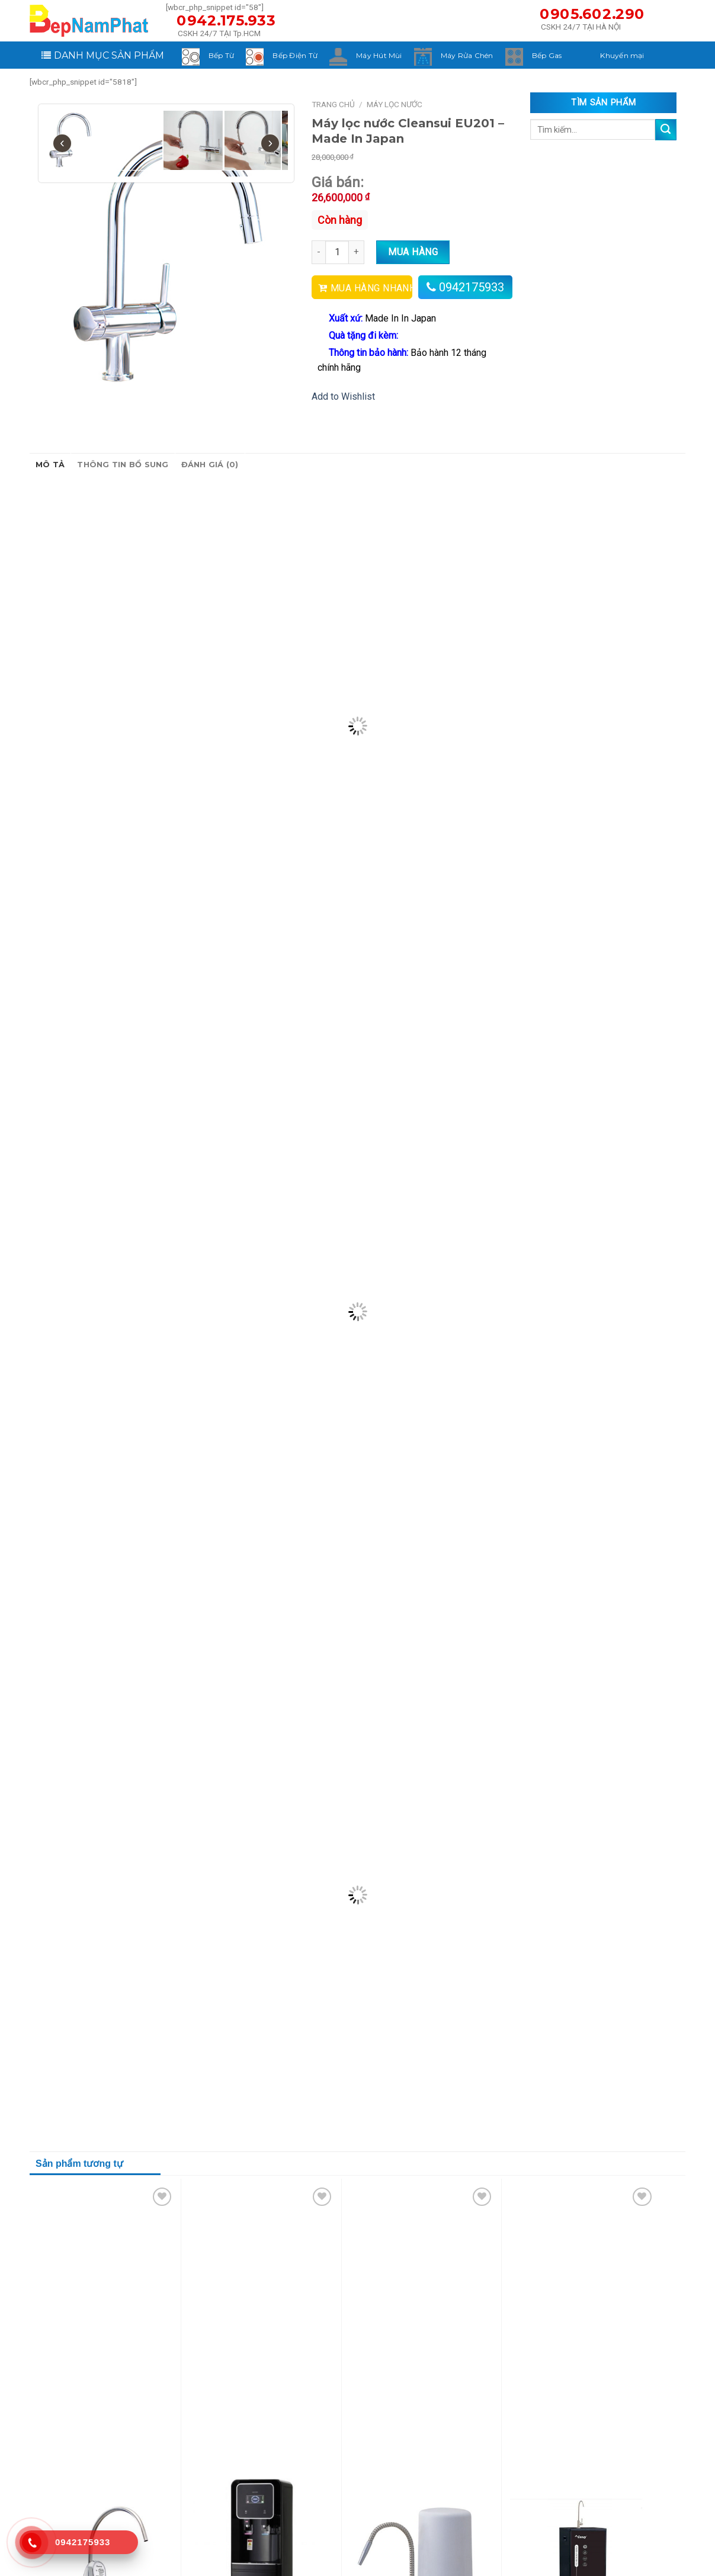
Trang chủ (333, 104)
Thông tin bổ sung (122, 464)
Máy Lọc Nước (394, 104)
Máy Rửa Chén (467, 55)
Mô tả (50, 464)
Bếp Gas (547, 55)
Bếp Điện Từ (295, 55)
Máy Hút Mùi (379, 55)
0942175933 (471, 287)
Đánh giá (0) (210, 464)
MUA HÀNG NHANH (371, 288)
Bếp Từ (221, 55)
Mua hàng (413, 252)
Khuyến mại (622, 55)
